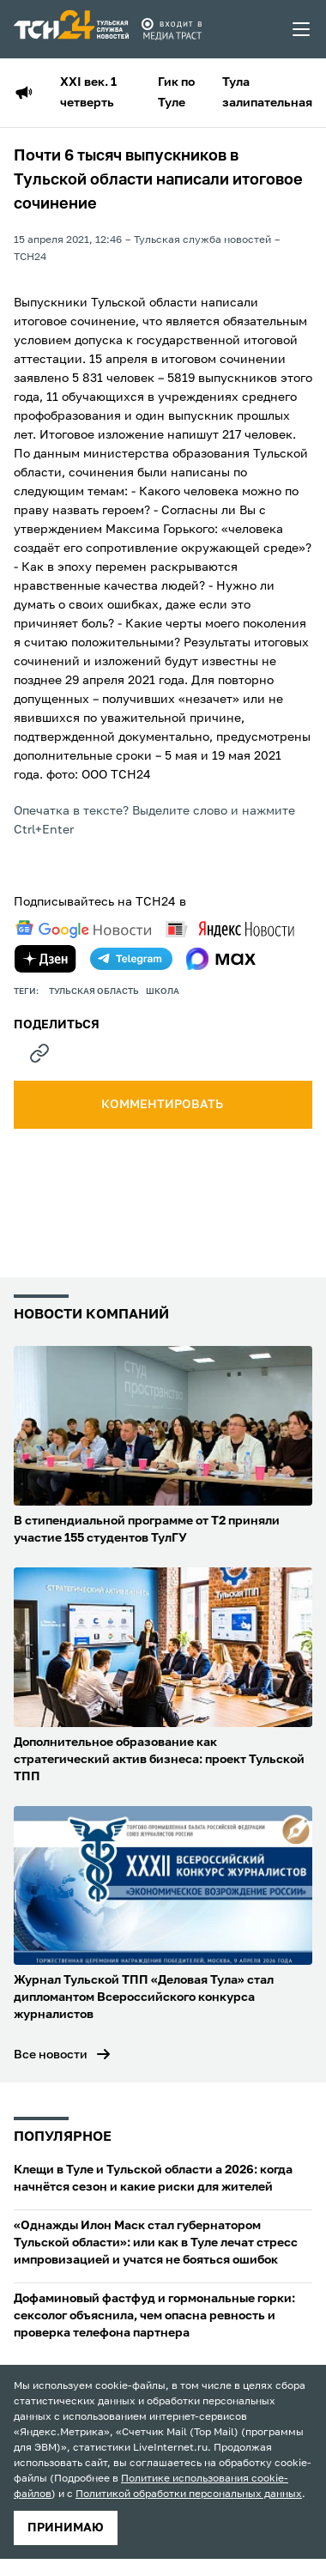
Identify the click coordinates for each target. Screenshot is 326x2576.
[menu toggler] (302, 29)
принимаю (65, 2528)
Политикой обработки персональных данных (188, 2494)
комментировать (163, 1105)
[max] (221, 959)
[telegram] (131, 959)
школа (162, 991)
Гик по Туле (176, 92)
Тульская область (94, 991)
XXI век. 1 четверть (88, 92)
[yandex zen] (45, 959)
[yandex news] (230, 929)
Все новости (51, 2055)
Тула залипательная (267, 92)
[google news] (83, 929)
